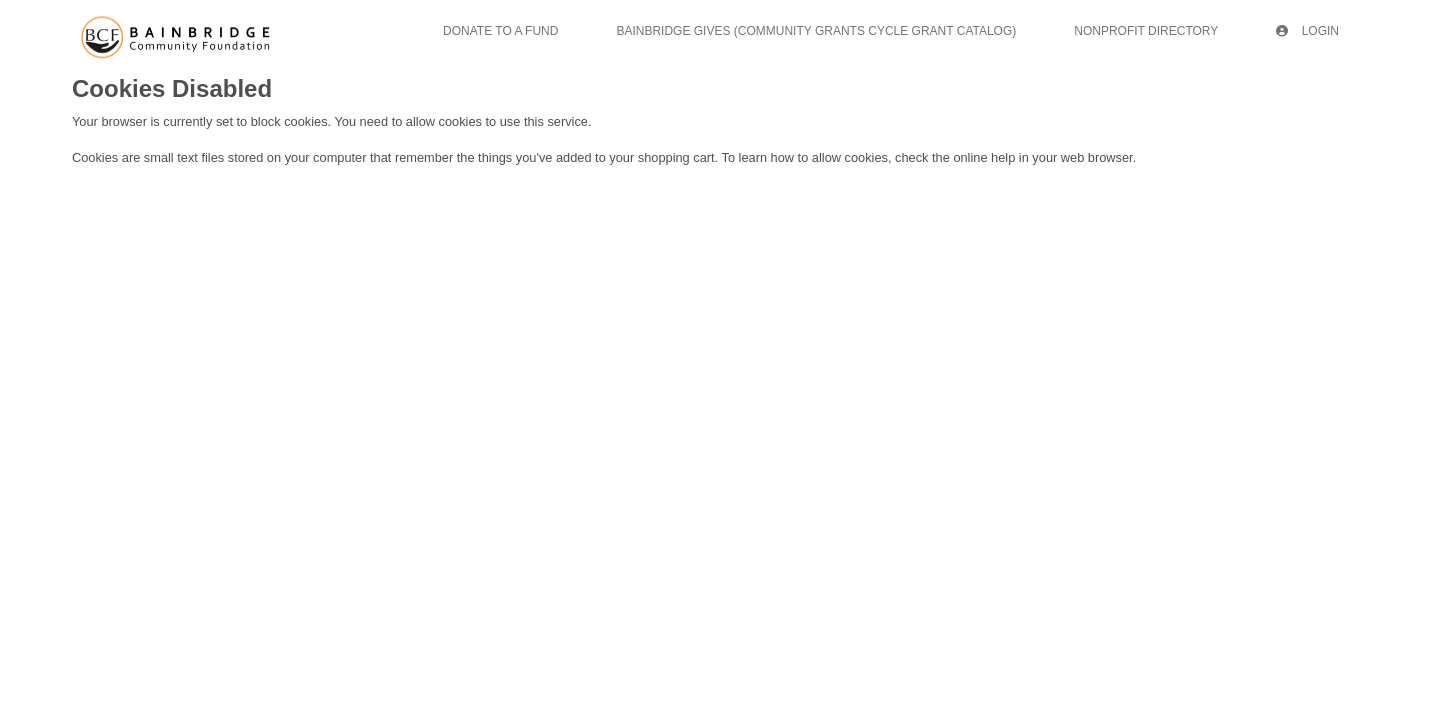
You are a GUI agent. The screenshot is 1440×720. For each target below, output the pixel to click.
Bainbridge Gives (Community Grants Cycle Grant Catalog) (816, 31)
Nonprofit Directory (1146, 31)
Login (1307, 31)
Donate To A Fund (500, 31)
